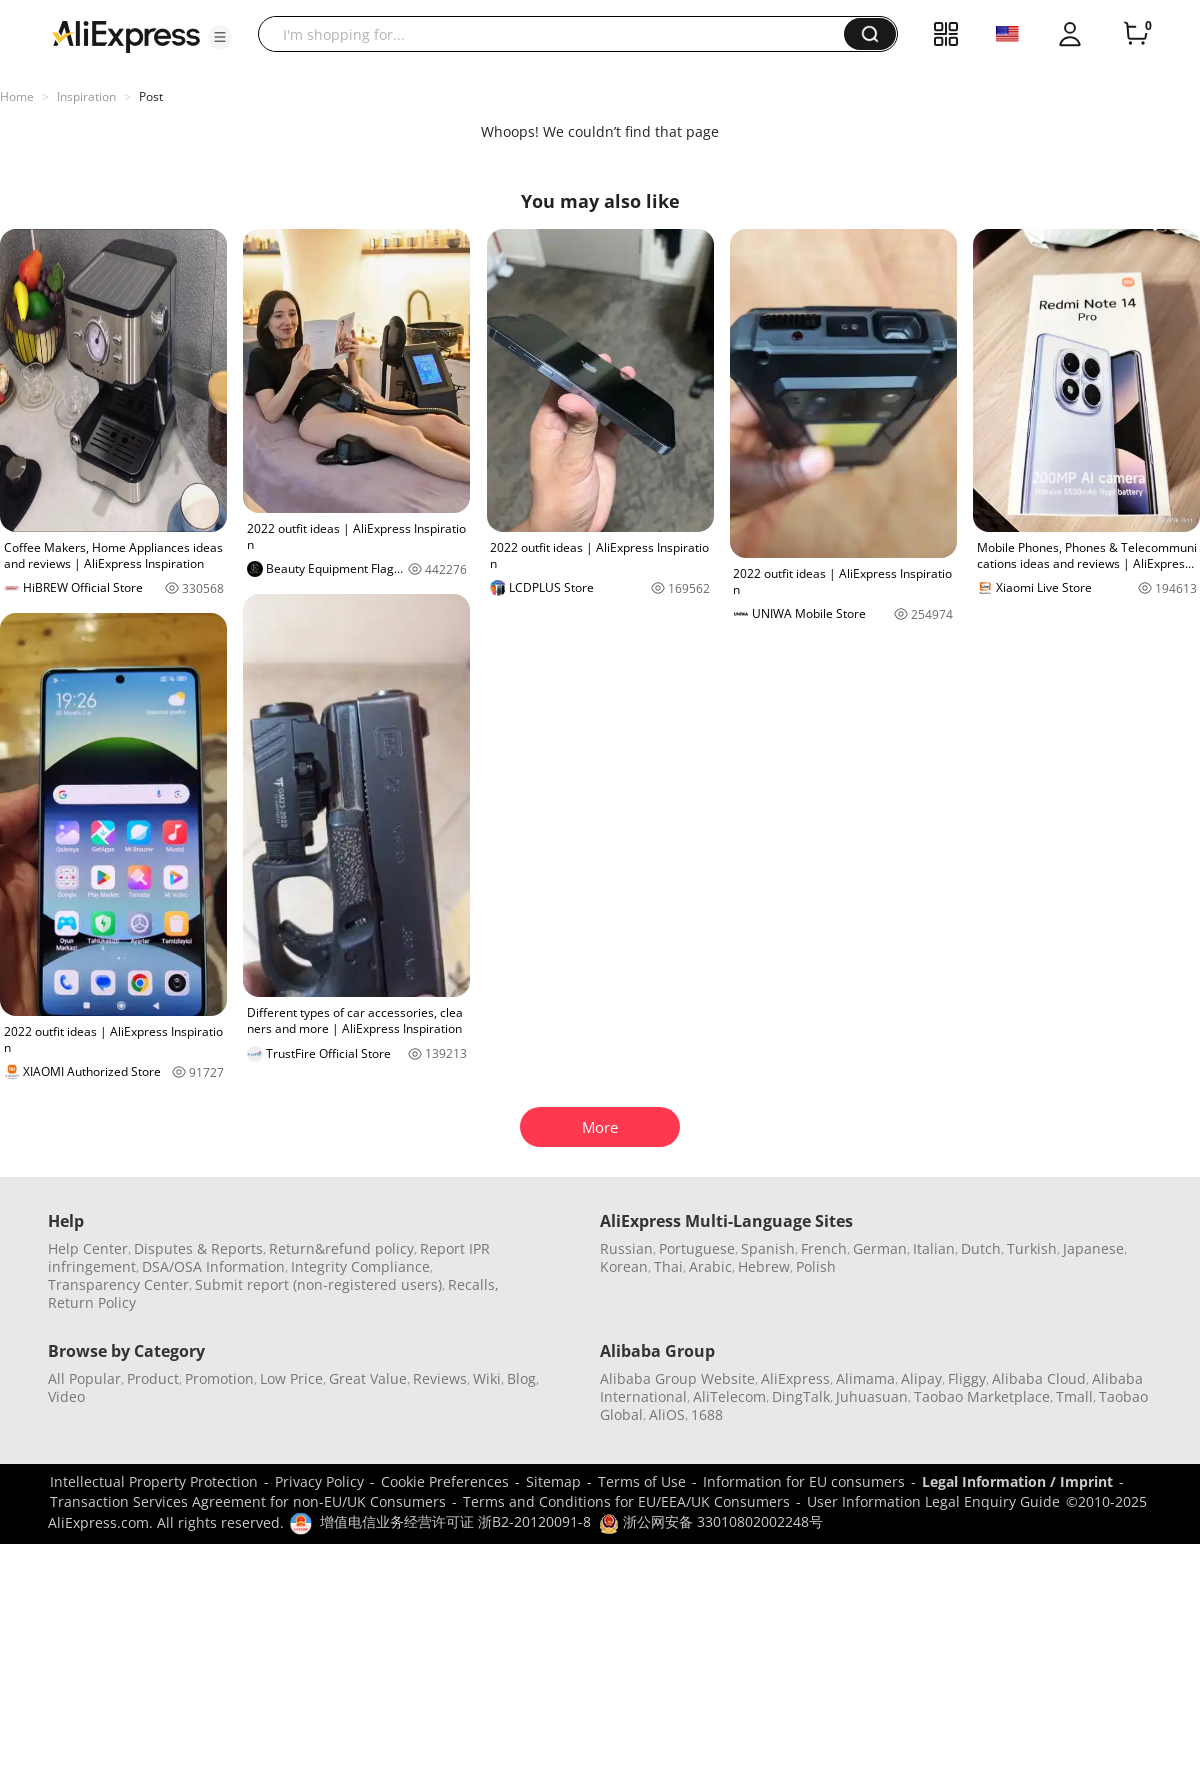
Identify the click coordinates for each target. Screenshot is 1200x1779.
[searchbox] (558, 34)
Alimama (865, 1378)
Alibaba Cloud (1039, 1378)
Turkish (1032, 1248)
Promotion (219, 1378)
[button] (220, 37)
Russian (626, 1248)
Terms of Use (642, 1481)
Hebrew (764, 1266)
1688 (707, 1414)
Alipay (921, 1378)
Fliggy (967, 1378)
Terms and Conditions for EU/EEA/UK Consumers (626, 1501)
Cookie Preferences (445, 1481)
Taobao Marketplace (982, 1396)
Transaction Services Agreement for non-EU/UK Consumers (248, 1501)
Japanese (1093, 1248)
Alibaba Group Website (677, 1378)
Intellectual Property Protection (154, 1481)
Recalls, (473, 1284)
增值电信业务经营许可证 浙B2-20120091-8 (455, 1521)
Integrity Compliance (360, 1266)
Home (17, 96)
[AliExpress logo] (126, 35)
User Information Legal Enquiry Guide (933, 1501)
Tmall (1074, 1396)
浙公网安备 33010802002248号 (711, 1521)
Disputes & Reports (198, 1248)
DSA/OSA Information (213, 1266)
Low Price (291, 1378)
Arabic (710, 1266)
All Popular (84, 1378)
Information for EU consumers (804, 1481)
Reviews (440, 1378)
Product (153, 1378)
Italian (934, 1248)
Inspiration (86, 96)
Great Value (368, 1378)
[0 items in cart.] (1136, 34)
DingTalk (801, 1396)
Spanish (768, 1248)
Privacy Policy (319, 1481)
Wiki (487, 1378)
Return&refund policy (341, 1248)
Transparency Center (118, 1284)
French (824, 1248)
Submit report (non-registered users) (318, 1284)
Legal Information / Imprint (1017, 1481)
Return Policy (92, 1302)
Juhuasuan (872, 1396)
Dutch (981, 1248)
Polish (816, 1266)
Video (66, 1396)
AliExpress (795, 1378)
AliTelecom (729, 1396)
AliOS (667, 1414)
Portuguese (697, 1248)
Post (151, 96)
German (880, 1248)
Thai (668, 1266)
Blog (521, 1378)
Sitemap (553, 1481)
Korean (624, 1266)
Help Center (88, 1248)
